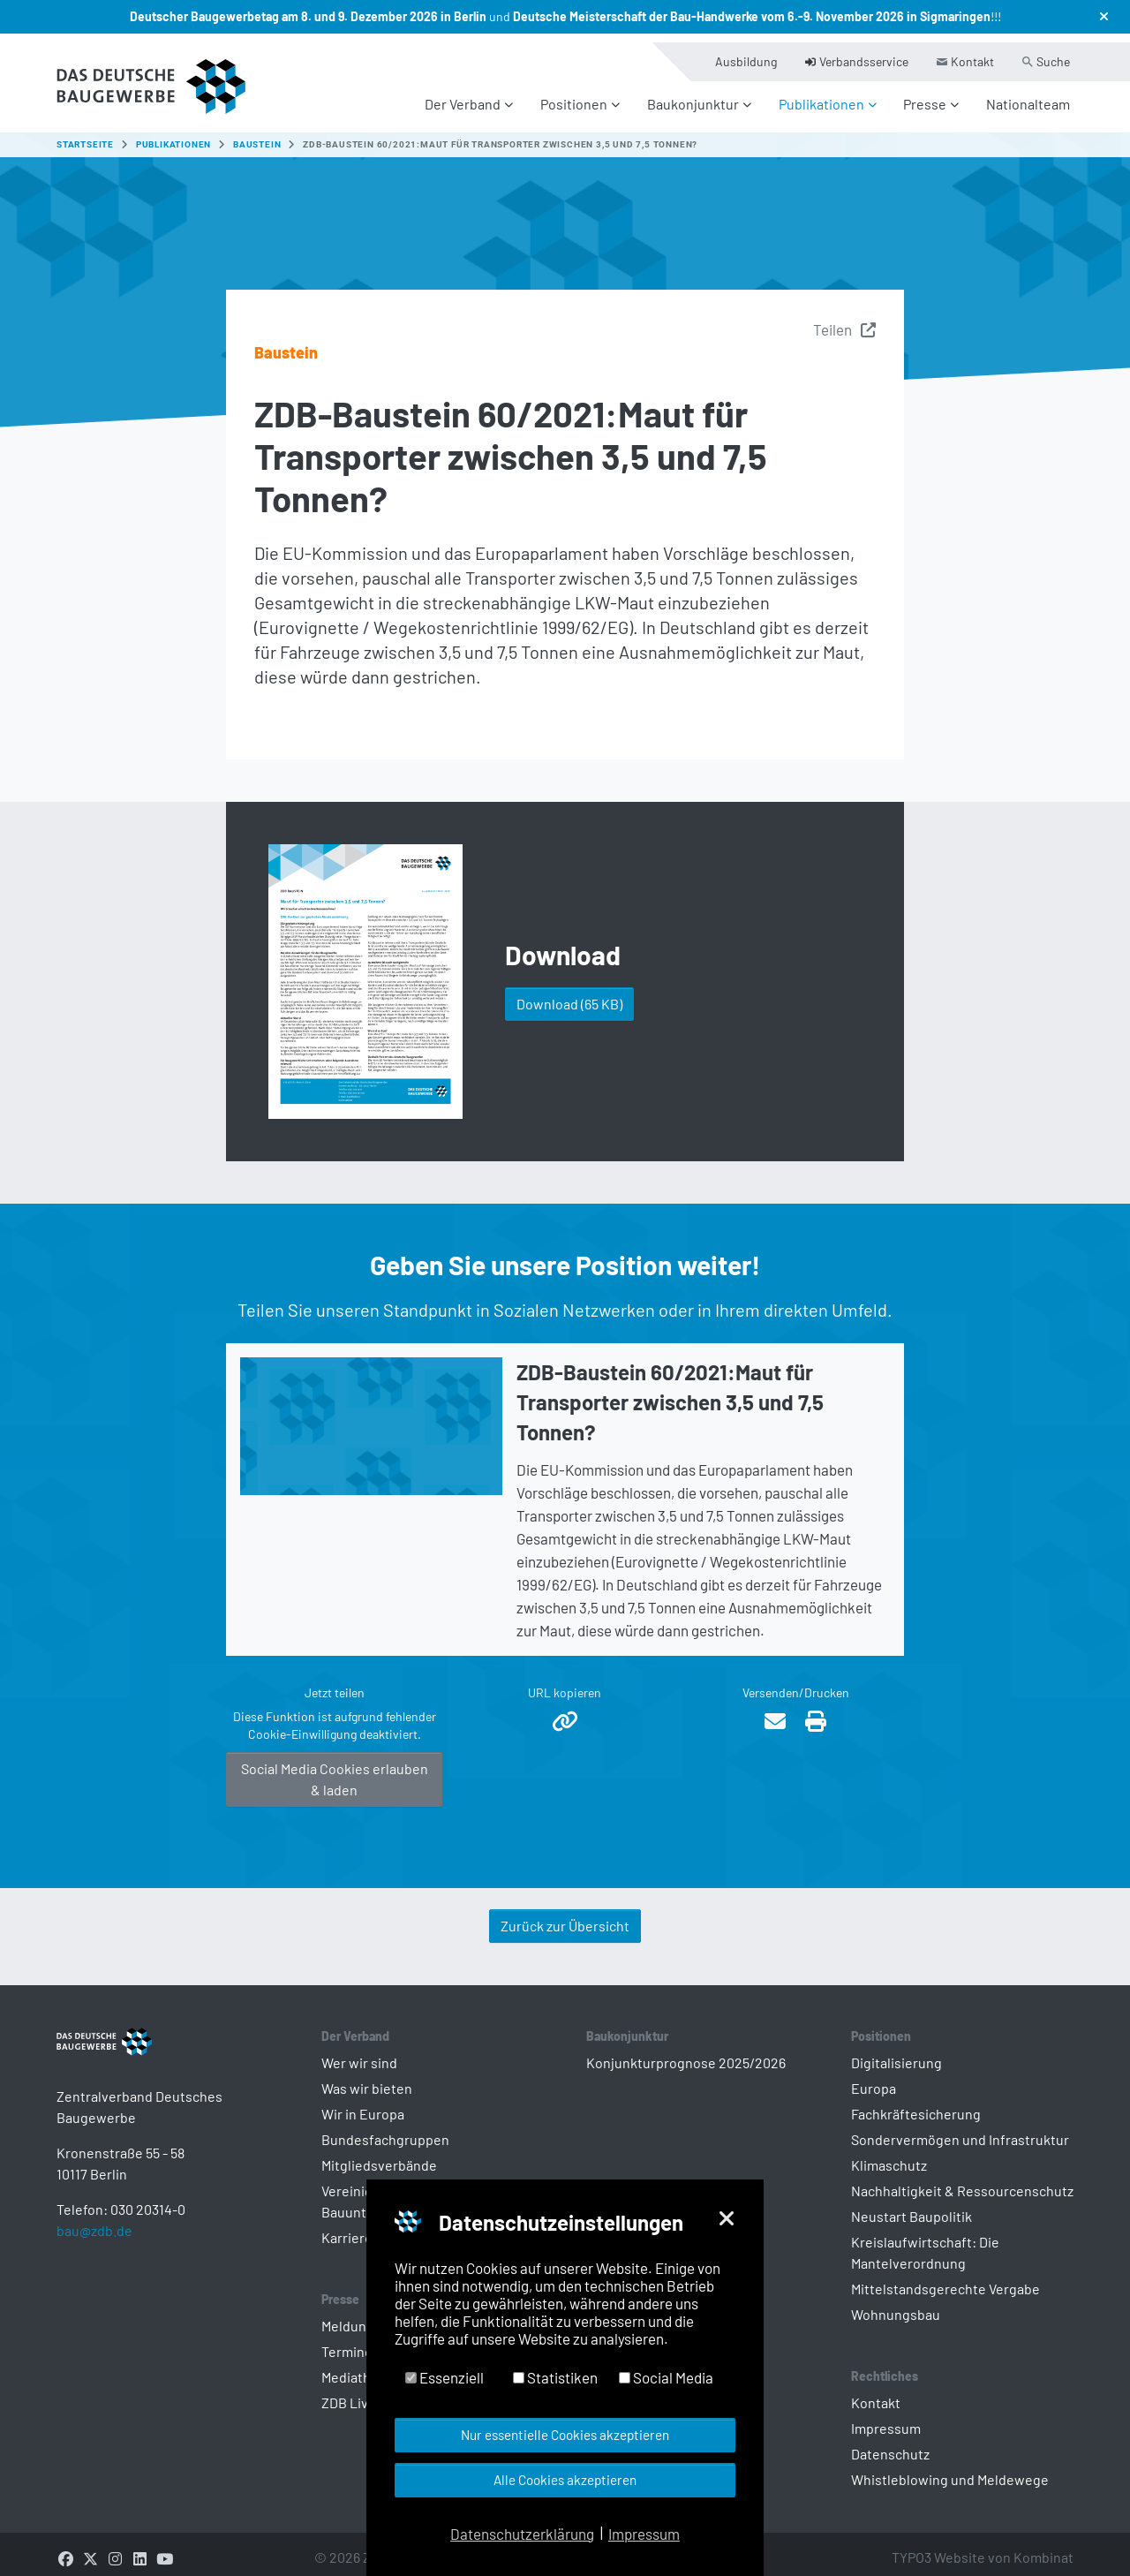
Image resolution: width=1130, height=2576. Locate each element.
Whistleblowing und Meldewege (950, 2468)
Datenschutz (890, 2443)
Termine (347, 2340)
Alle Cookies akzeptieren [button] (565, 2480)
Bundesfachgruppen (385, 2128)
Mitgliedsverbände (379, 2154)
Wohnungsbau (895, 2303)
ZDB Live (348, 2391)
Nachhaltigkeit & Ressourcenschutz (962, 2180)
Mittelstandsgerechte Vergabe (945, 2278)
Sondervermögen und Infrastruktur (960, 2128)
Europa (873, 2077)
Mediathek (353, 2366)
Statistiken (555, 2377)
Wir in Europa (362, 2103)
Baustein (286, 341)
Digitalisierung (896, 2051)
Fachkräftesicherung (916, 2103)
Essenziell (444, 2377)
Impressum (886, 2417)
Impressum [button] (644, 2533)
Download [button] (569, 993)
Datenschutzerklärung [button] (522, 2533)
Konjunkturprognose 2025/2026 (686, 2051)
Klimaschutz (889, 2154)
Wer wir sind (359, 2051)
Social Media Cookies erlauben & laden (334, 1768)
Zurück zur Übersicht (565, 1915)
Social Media (666, 2377)
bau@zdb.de (94, 2248)
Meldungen (355, 2315)
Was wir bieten (366, 2077)
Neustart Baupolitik (911, 2205)
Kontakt (875, 2391)
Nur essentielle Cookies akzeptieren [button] (565, 2435)
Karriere (347, 2226)
